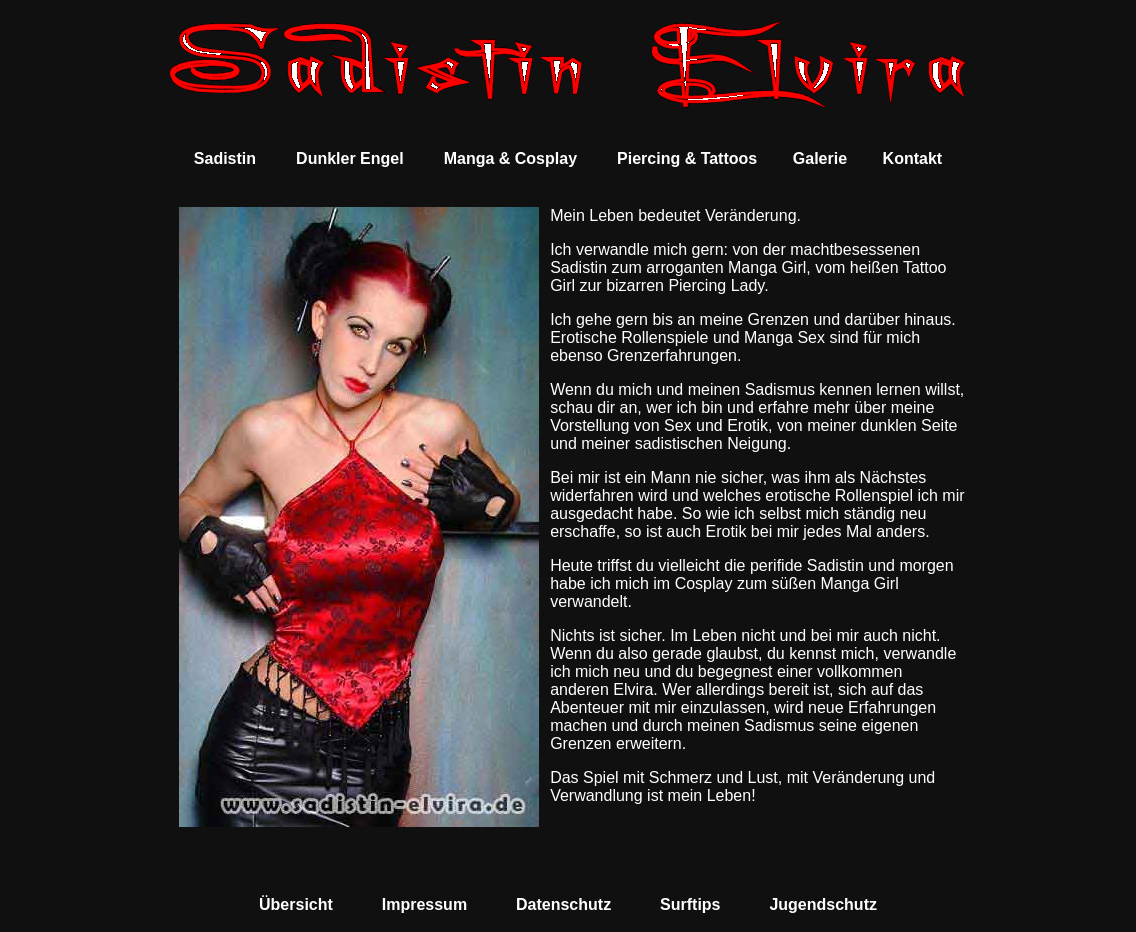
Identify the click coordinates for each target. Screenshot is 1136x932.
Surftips (690, 904)
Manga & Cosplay (510, 158)
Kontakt (913, 158)
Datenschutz (563, 904)
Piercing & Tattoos (687, 158)
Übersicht (296, 904)
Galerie (820, 158)
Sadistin (225, 158)
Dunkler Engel (350, 158)
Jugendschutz (823, 904)
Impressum (424, 904)
